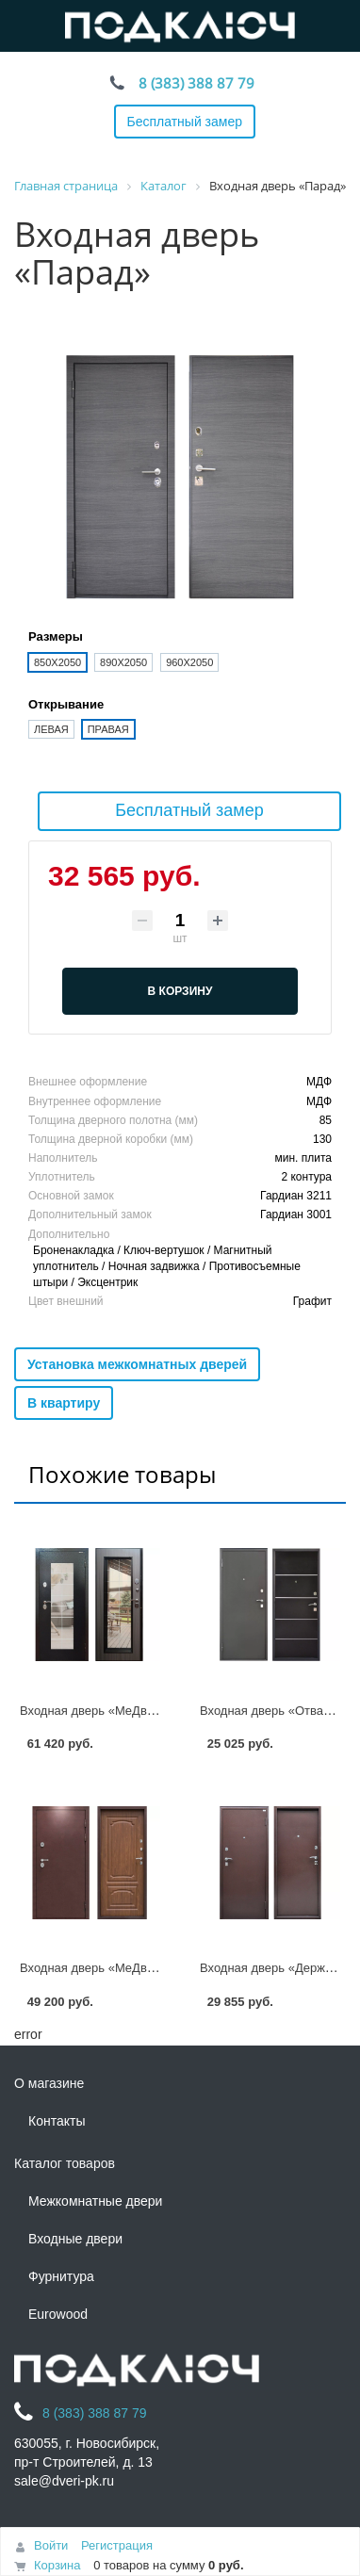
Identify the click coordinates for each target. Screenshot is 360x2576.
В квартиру (63, 1402)
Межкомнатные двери (95, 2201)
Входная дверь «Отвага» (270, 1711)
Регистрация (117, 2545)
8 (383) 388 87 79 (196, 82)
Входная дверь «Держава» (276, 1968)
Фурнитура (61, 2276)
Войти (51, 2545)
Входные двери (75, 2238)
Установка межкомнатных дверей (137, 1364)
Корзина (57, 2565)
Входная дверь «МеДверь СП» (107, 1711)
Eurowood (58, 2314)
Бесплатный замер (185, 121)
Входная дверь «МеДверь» (96, 1968)
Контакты (56, 2120)
